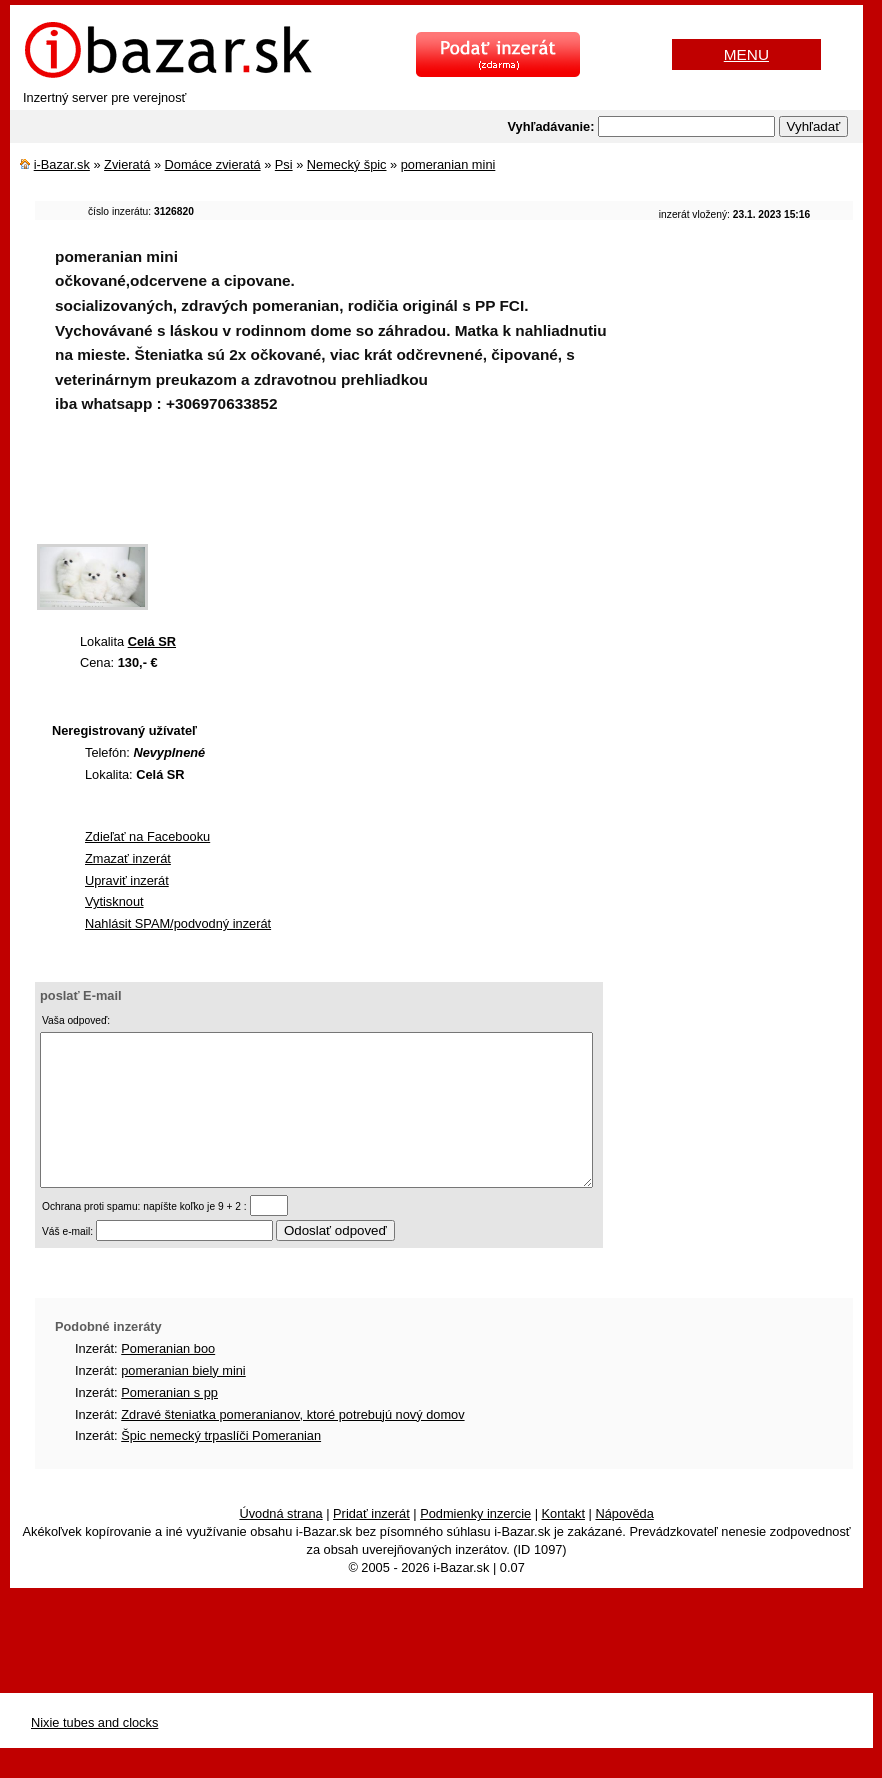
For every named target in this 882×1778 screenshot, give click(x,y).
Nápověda (624, 1543)
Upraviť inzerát (127, 880)
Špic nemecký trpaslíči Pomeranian (221, 1465)
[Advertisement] (399, 492)
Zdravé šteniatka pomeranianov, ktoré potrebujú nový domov (292, 1444)
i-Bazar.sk (62, 164)
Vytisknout (114, 901)
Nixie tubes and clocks (94, 1752)
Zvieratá (127, 164)
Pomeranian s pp (169, 1422)
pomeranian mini (448, 164)
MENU (746, 54)
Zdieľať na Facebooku (147, 836)
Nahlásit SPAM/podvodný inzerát (178, 923)
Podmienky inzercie (475, 1543)
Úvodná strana (280, 1543)
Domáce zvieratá (213, 164)
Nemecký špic (347, 164)
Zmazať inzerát (128, 858)
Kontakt (563, 1543)
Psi (284, 164)
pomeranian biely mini (183, 1400)
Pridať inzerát (371, 1543)
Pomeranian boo (168, 1378)
